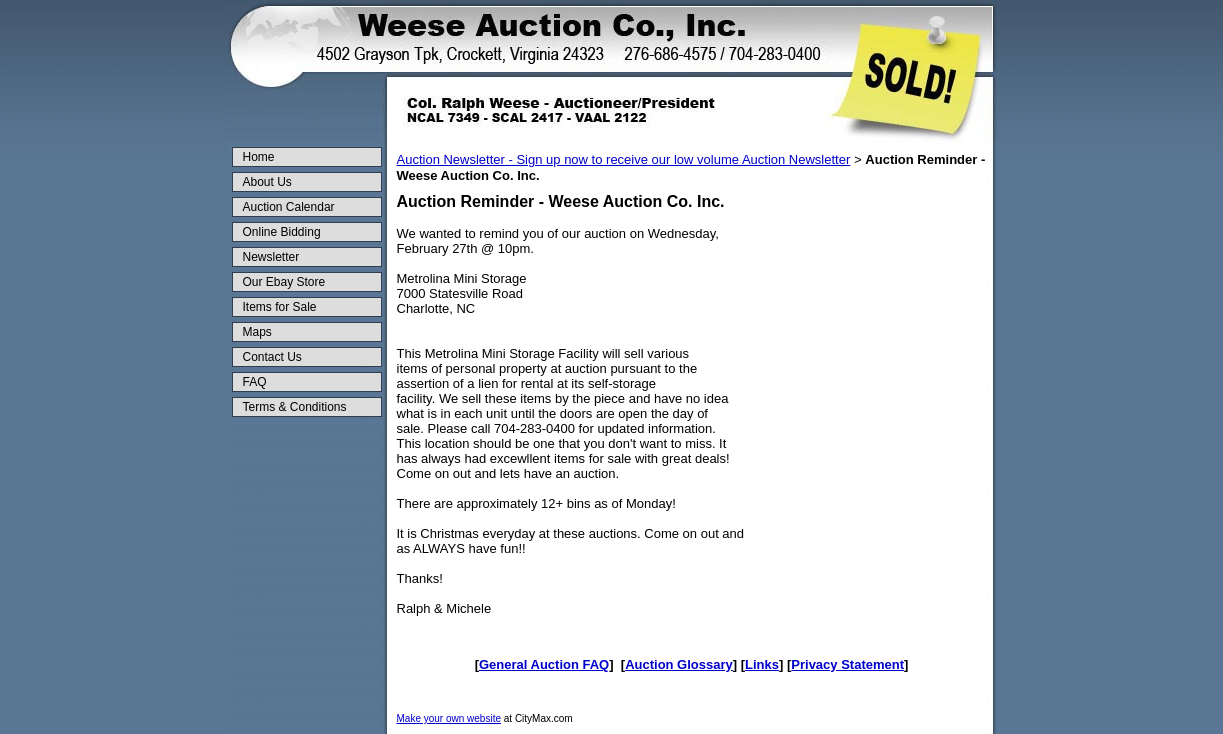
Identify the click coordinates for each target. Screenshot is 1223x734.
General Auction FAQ (544, 664)
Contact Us (272, 357)
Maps (257, 332)
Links (762, 664)
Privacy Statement (847, 664)
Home (259, 157)
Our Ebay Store (284, 282)
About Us (267, 182)
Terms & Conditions (295, 407)
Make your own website (449, 718)
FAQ (255, 382)
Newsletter (271, 257)
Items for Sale (280, 307)
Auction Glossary (679, 664)
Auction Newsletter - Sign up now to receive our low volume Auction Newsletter (624, 159)
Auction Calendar (289, 207)
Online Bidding (282, 232)
